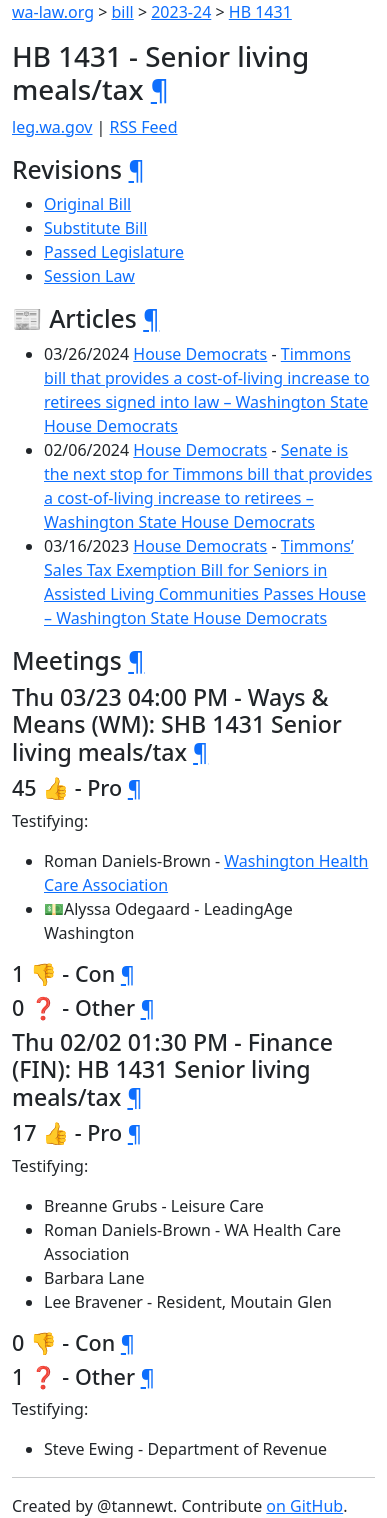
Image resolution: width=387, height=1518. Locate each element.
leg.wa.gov (52, 127)
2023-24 (181, 12)
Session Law (89, 276)
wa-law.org (53, 12)
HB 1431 (260, 12)
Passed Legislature (114, 252)
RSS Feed (144, 127)
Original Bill (87, 204)
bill (123, 12)
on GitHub (304, 1506)
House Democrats (200, 354)
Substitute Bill (96, 228)
